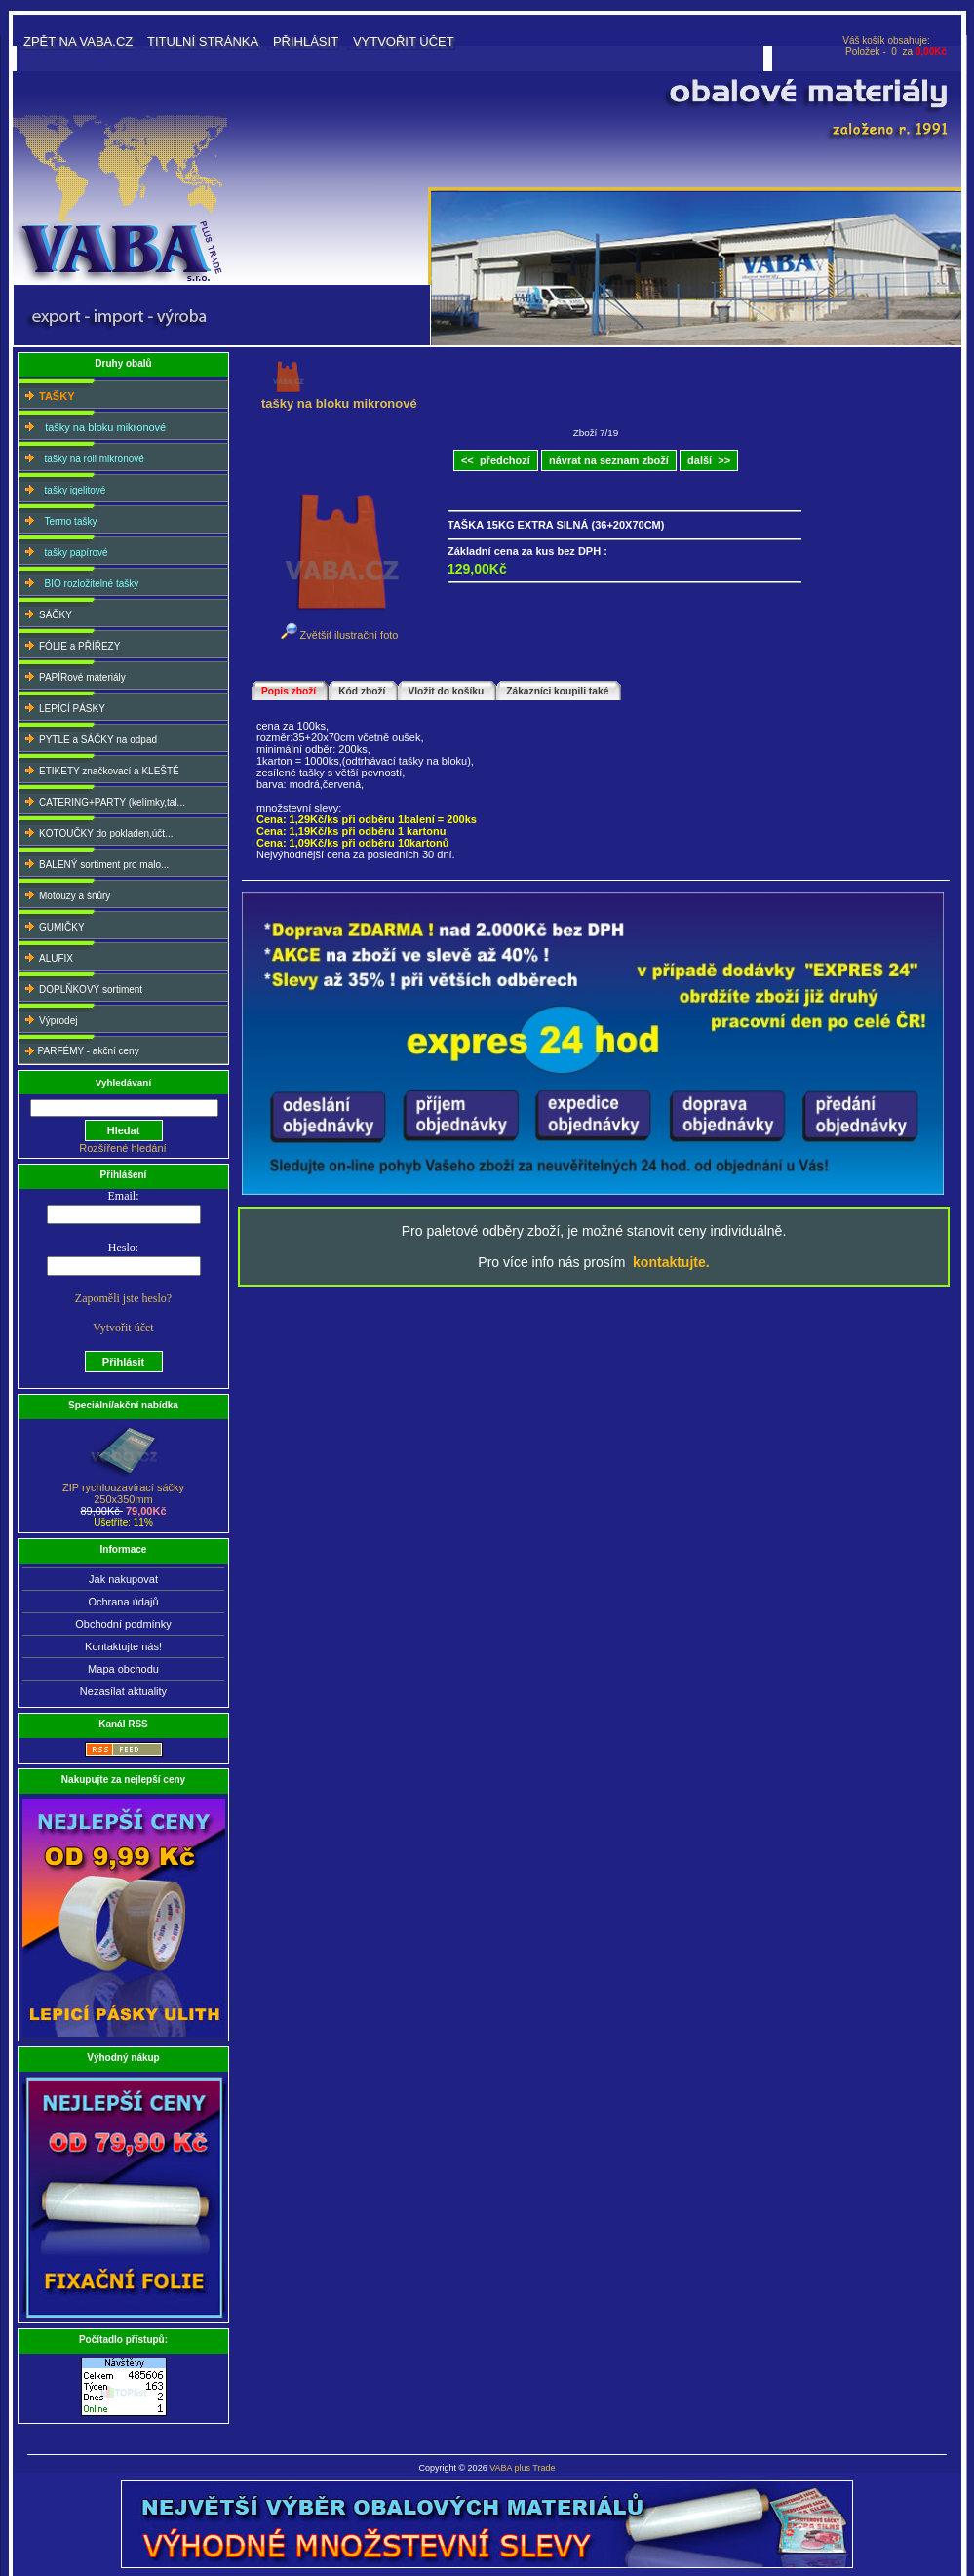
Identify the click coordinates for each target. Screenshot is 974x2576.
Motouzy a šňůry (65, 894)
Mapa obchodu (123, 1669)
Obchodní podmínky (123, 1624)
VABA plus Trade (522, 2468)
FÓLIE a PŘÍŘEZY (70, 644)
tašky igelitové (62, 488)
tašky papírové (64, 550)
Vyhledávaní (123, 1082)
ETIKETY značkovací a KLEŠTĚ (99, 769)
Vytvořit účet (403, 41)
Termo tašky (58, 519)
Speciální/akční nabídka (123, 1405)
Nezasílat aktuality (123, 1691)
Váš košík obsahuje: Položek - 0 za (894, 46)
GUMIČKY (52, 925)
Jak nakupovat (123, 1579)
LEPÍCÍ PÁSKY (62, 706)
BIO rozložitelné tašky (79, 582)
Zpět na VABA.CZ (78, 41)
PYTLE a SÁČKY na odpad (88, 738)
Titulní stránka (202, 41)
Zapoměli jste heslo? (123, 1298)
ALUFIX (46, 956)
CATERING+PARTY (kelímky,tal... (102, 800)
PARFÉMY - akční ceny (79, 1049)
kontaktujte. (671, 1262)
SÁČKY (46, 613)
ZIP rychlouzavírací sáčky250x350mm (123, 1488)
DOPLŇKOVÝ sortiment (81, 987)
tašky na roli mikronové (82, 457)
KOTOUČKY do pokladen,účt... (96, 831)
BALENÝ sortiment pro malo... (94, 862)
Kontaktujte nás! (123, 1646)
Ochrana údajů (123, 1601)
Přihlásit (305, 41)
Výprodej (48, 1018)
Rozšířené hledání (122, 1148)
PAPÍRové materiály (73, 675)
